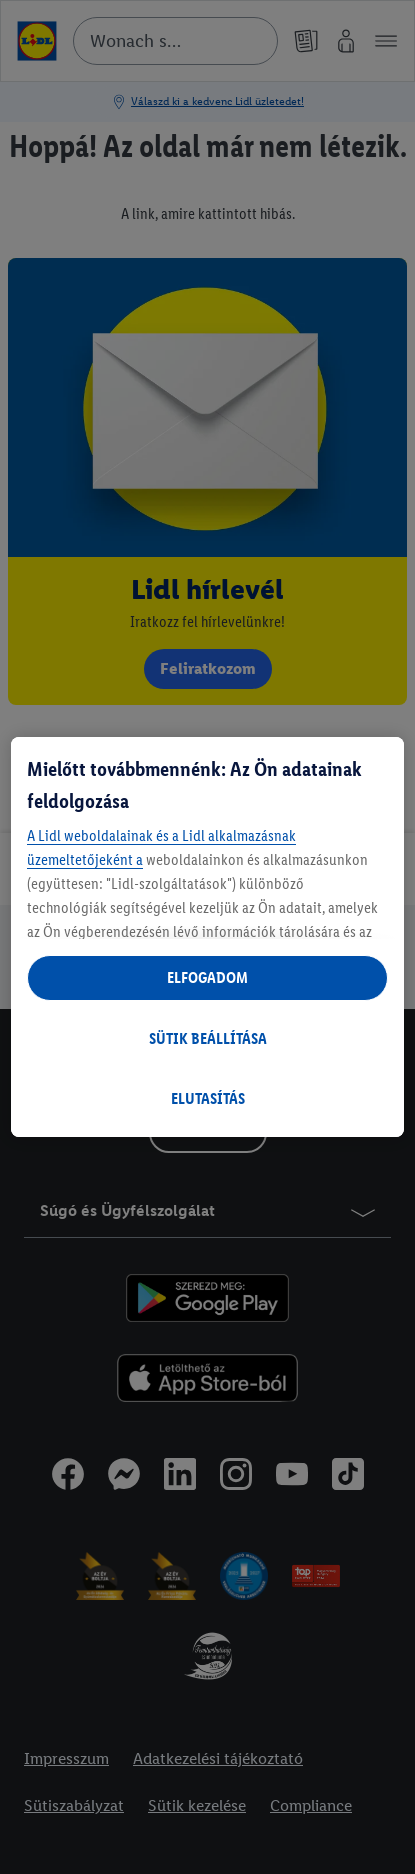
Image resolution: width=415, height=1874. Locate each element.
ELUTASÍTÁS (208, 1098)
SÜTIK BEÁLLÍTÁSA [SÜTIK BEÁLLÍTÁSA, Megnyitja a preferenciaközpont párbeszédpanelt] (208, 1038)
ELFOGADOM (207, 977)
